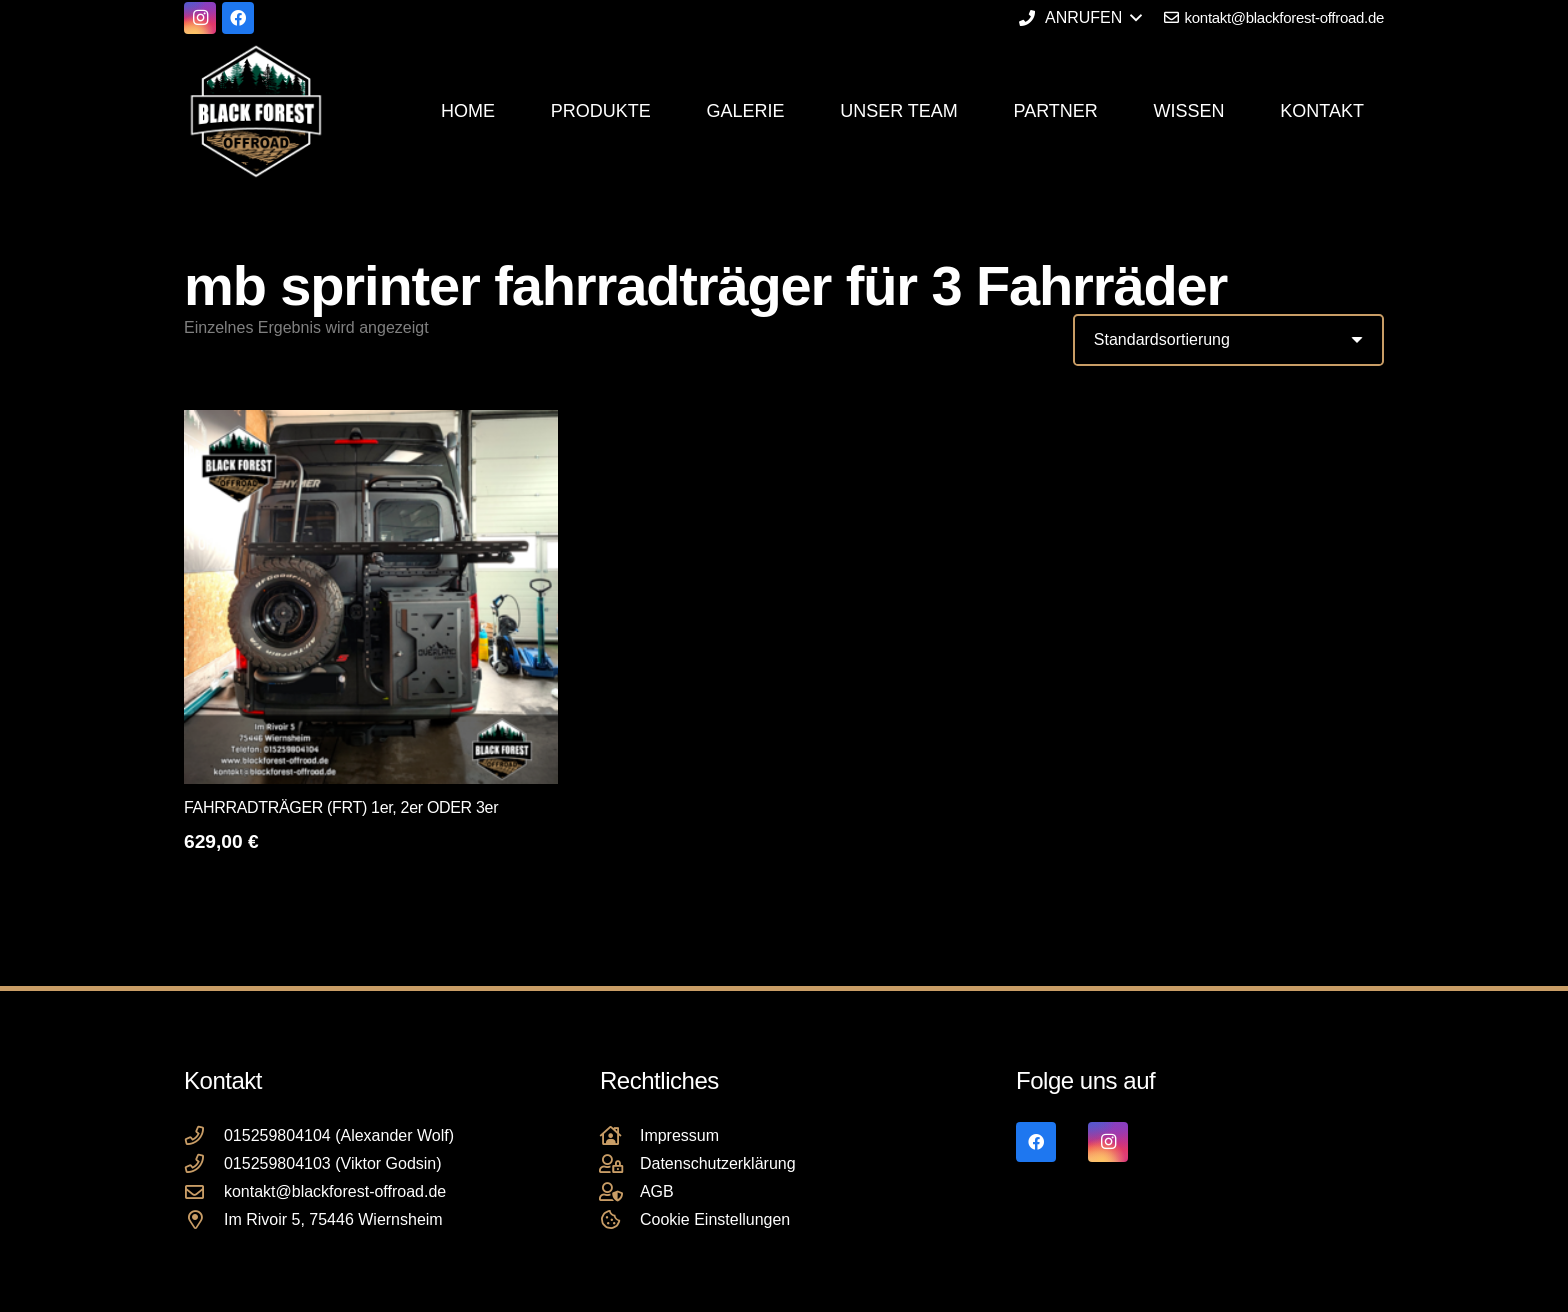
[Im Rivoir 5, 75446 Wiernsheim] (204, 1219)
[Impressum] (620, 1135)
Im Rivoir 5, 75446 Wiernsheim (333, 1219)
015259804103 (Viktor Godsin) (333, 1163)
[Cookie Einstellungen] (620, 1219)
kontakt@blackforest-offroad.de (335, 1191)
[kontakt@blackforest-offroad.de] (204, 1191)
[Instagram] (200, 18)
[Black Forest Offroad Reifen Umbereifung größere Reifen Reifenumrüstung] (255, 111)
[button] (1080, 18)
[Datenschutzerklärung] (620, 1163)
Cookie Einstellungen (715, 1219)
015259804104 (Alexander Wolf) (339, 1135)
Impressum (679, 1135)
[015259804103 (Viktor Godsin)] (204, 1163)
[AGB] (620, 1191)
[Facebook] (238, 18)
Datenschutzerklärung (718, 1163)
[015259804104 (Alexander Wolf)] (204, 1135)
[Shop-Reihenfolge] (1228, 340)
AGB (657, 1191)
